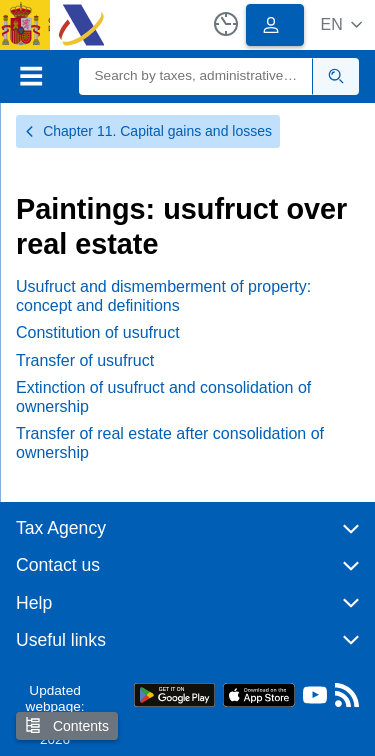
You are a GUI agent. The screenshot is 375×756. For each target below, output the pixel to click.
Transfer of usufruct (85, 360)
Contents (67, 725)
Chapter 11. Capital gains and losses (148, 131)
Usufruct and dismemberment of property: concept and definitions (163, 296)
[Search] (196, 76)
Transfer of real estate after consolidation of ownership (170, 443)
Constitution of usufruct (98, 332)
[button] (341, 24)
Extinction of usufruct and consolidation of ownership (163, 397)
